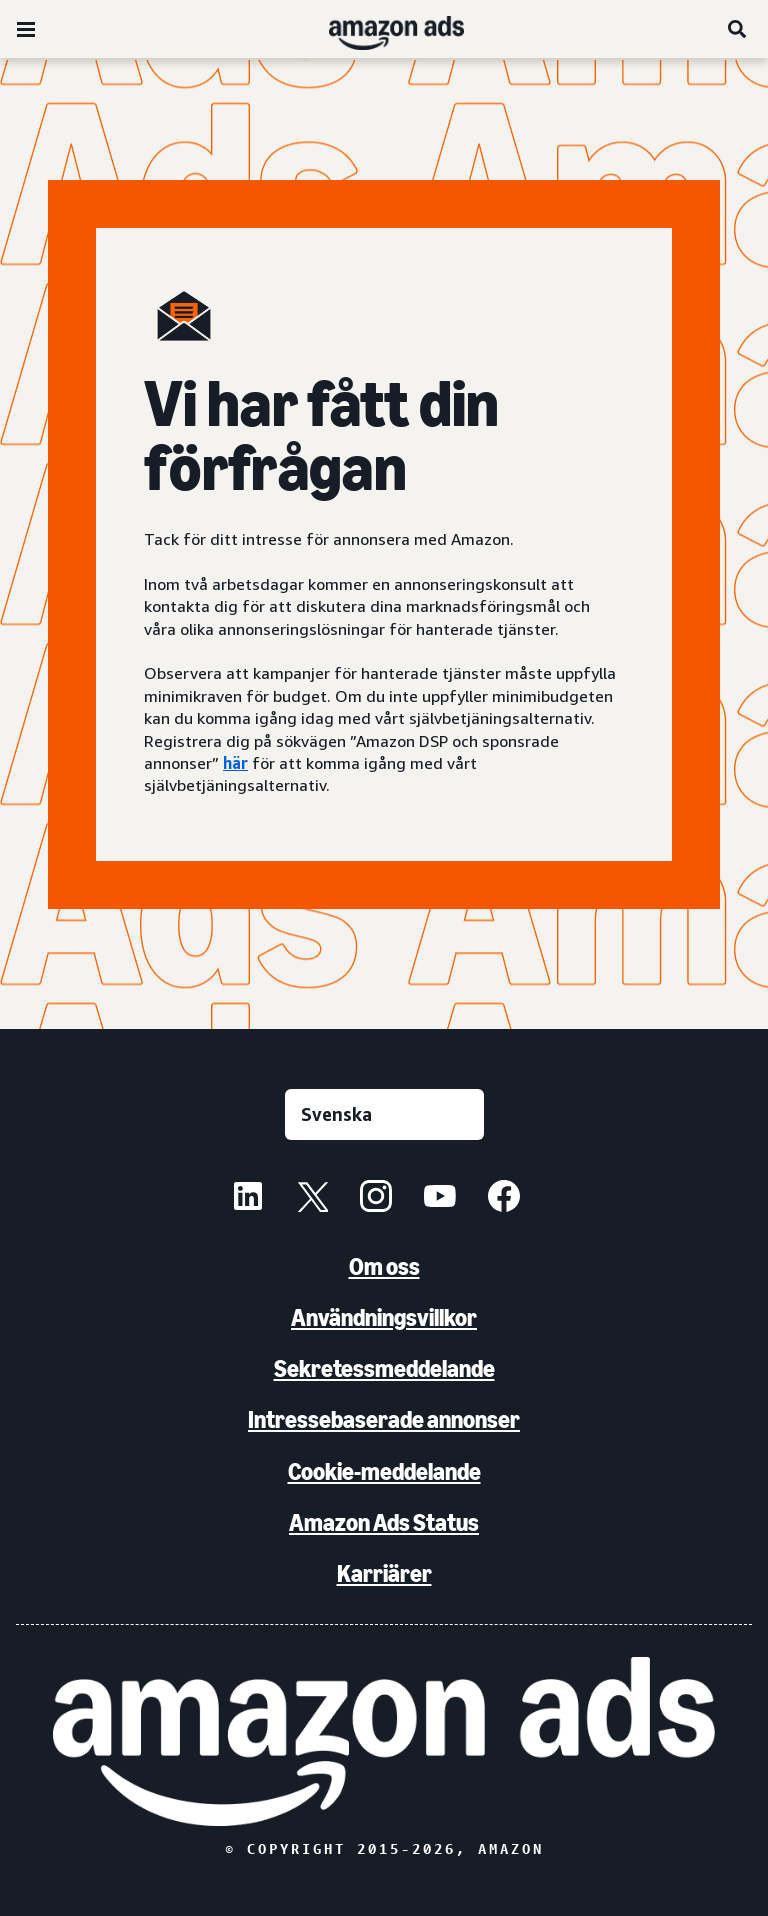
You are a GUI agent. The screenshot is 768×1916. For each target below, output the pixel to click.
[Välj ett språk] (384, 1114)
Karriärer (384, 1573)
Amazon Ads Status (384, 1522)
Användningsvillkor (384, 1317)
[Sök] (738, 29)
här (235, 763)
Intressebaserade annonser (384, 1419)
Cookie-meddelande (384, 1471)
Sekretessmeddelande (384, 1368)
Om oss (384, 1266)
